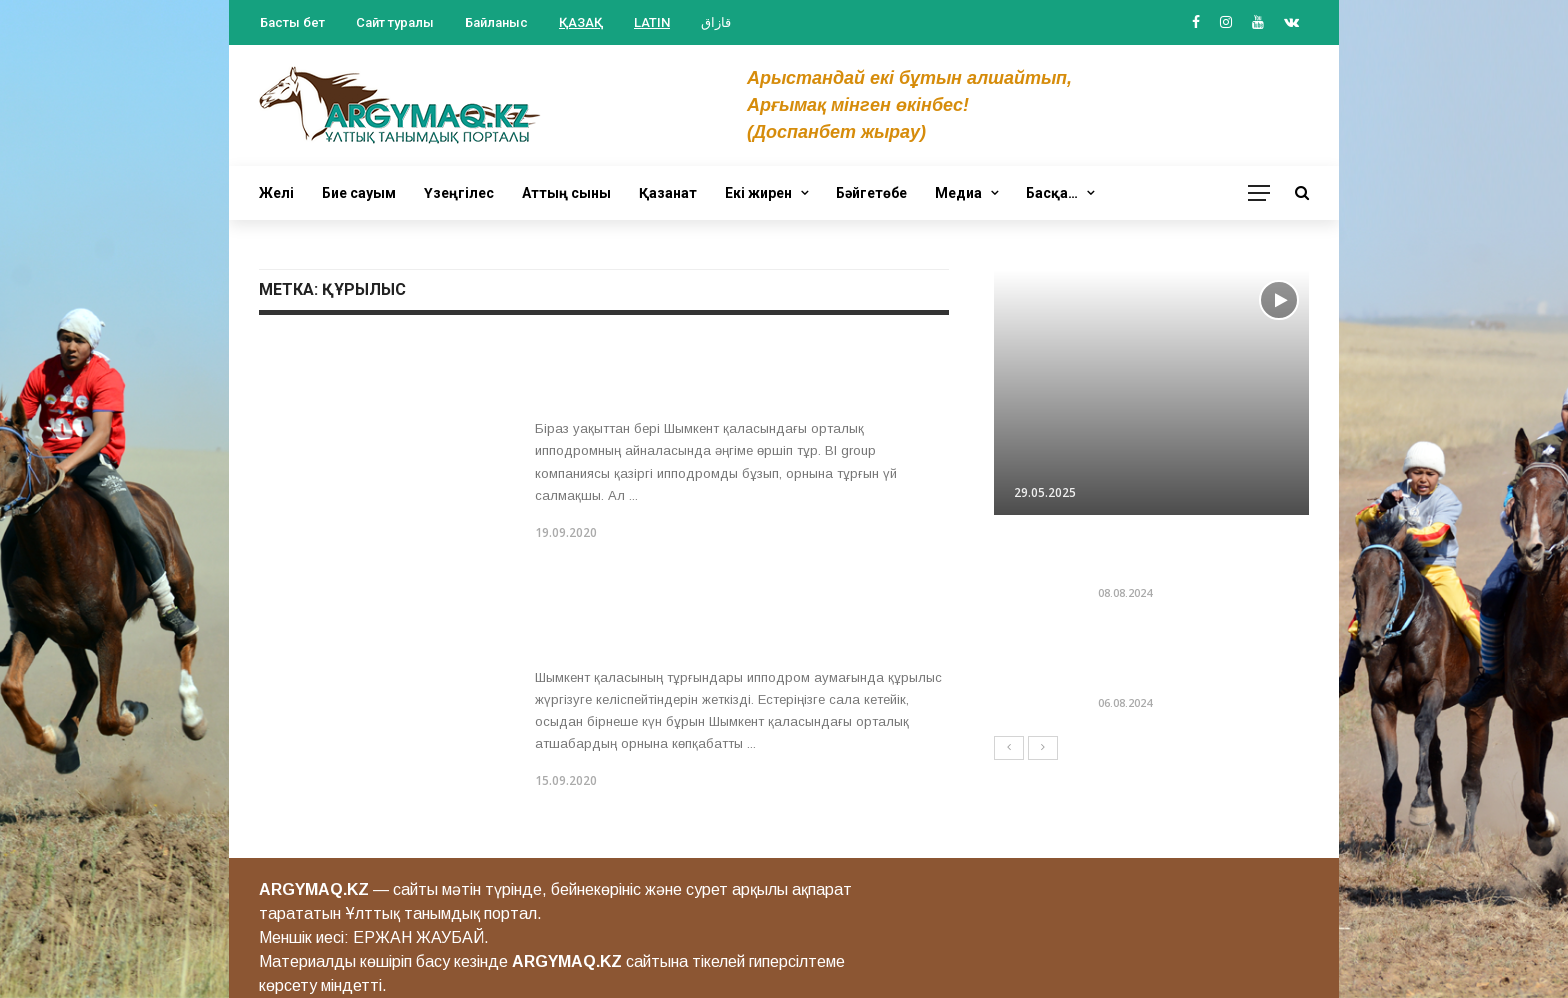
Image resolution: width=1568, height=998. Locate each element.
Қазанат (668, 193)
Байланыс (496, 22)
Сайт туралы (395, 22)
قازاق (716, 22)
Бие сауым (359, 193)
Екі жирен (758, 193)
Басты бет (292, 22)
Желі (276, 193)
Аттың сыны (566, 193)
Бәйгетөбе (871, 193)
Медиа (958, 193)
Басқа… (1052, 193)
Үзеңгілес (459, 193)
